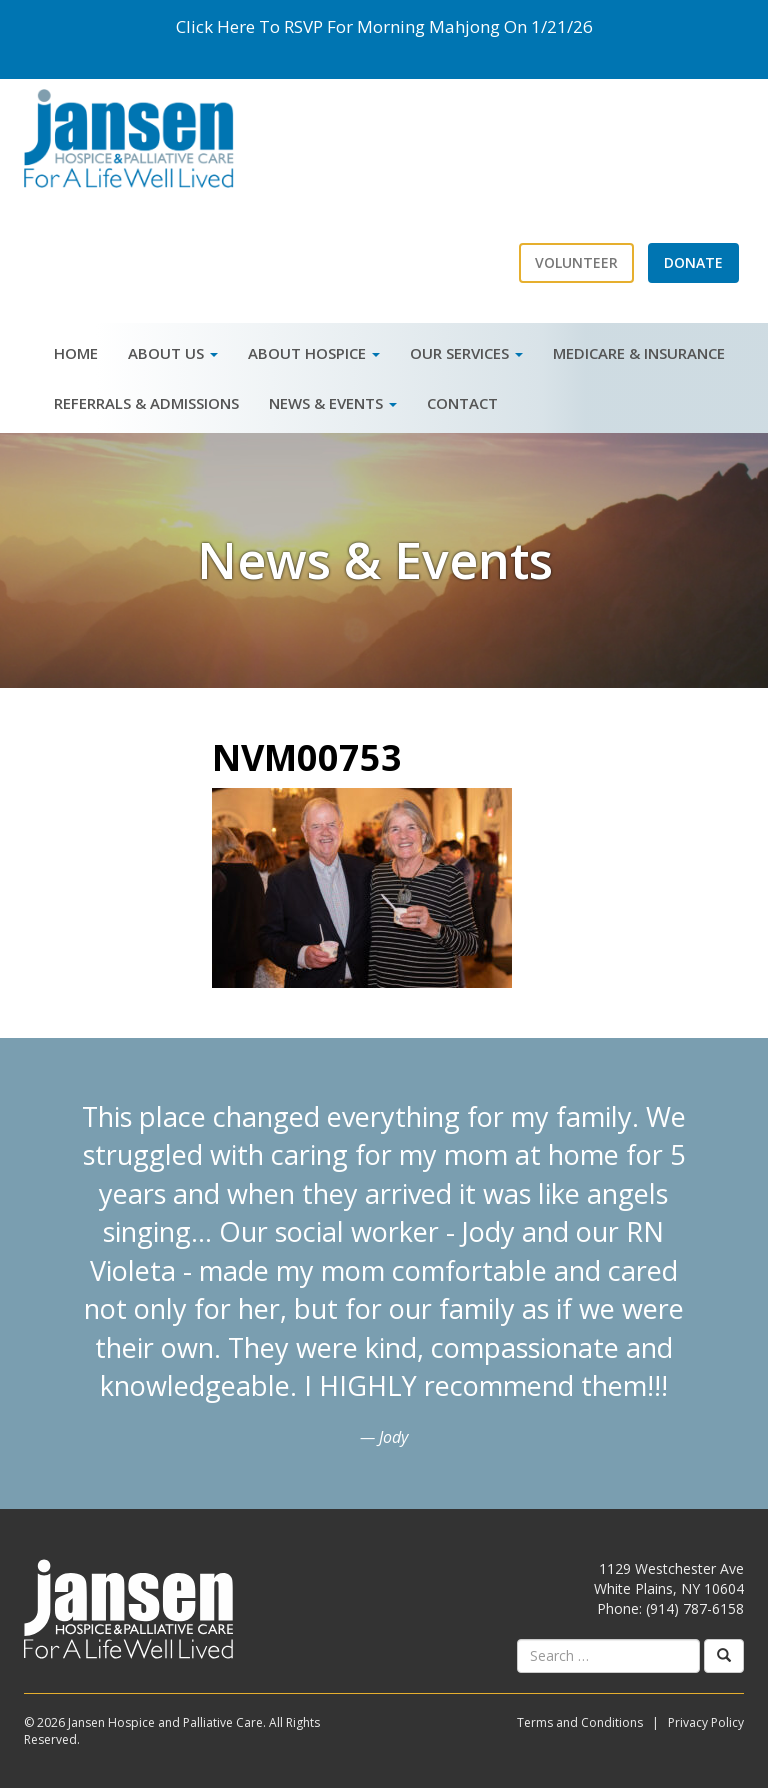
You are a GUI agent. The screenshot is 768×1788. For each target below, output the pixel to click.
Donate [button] (693, 262)
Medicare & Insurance (639, 353)
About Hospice (314, 353)
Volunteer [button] (576, 262)
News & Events (333, 403)
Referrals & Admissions (146, 403)
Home (76, 353)
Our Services (466, 353)
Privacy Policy (706, 1722)
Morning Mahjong (428, 26)
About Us (173, 353)
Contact (462, 403)
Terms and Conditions (580, 1722)
